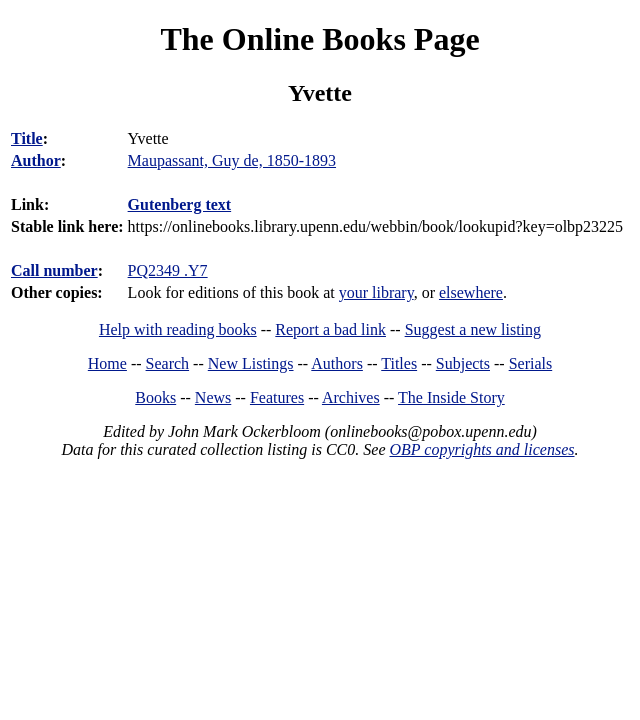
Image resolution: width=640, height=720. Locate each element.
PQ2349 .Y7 (168, 270)
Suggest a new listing (473, 329)
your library (376, 292)
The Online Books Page (319, 39)
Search (168, 363)
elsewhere (471, 292)
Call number (54, 270)
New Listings (251, 363)
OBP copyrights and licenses (481, 449)
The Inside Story (451, 397)
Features (277, 397)
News (213, 397)
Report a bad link (330, 329)
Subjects (463, 363)
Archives (351, 397)
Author (36, 160)
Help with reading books (178, 329)
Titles (399, 363)
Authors (337, 363)
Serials (531, 363)
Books (155, 397)
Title (27, 138)
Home (107, 363)
